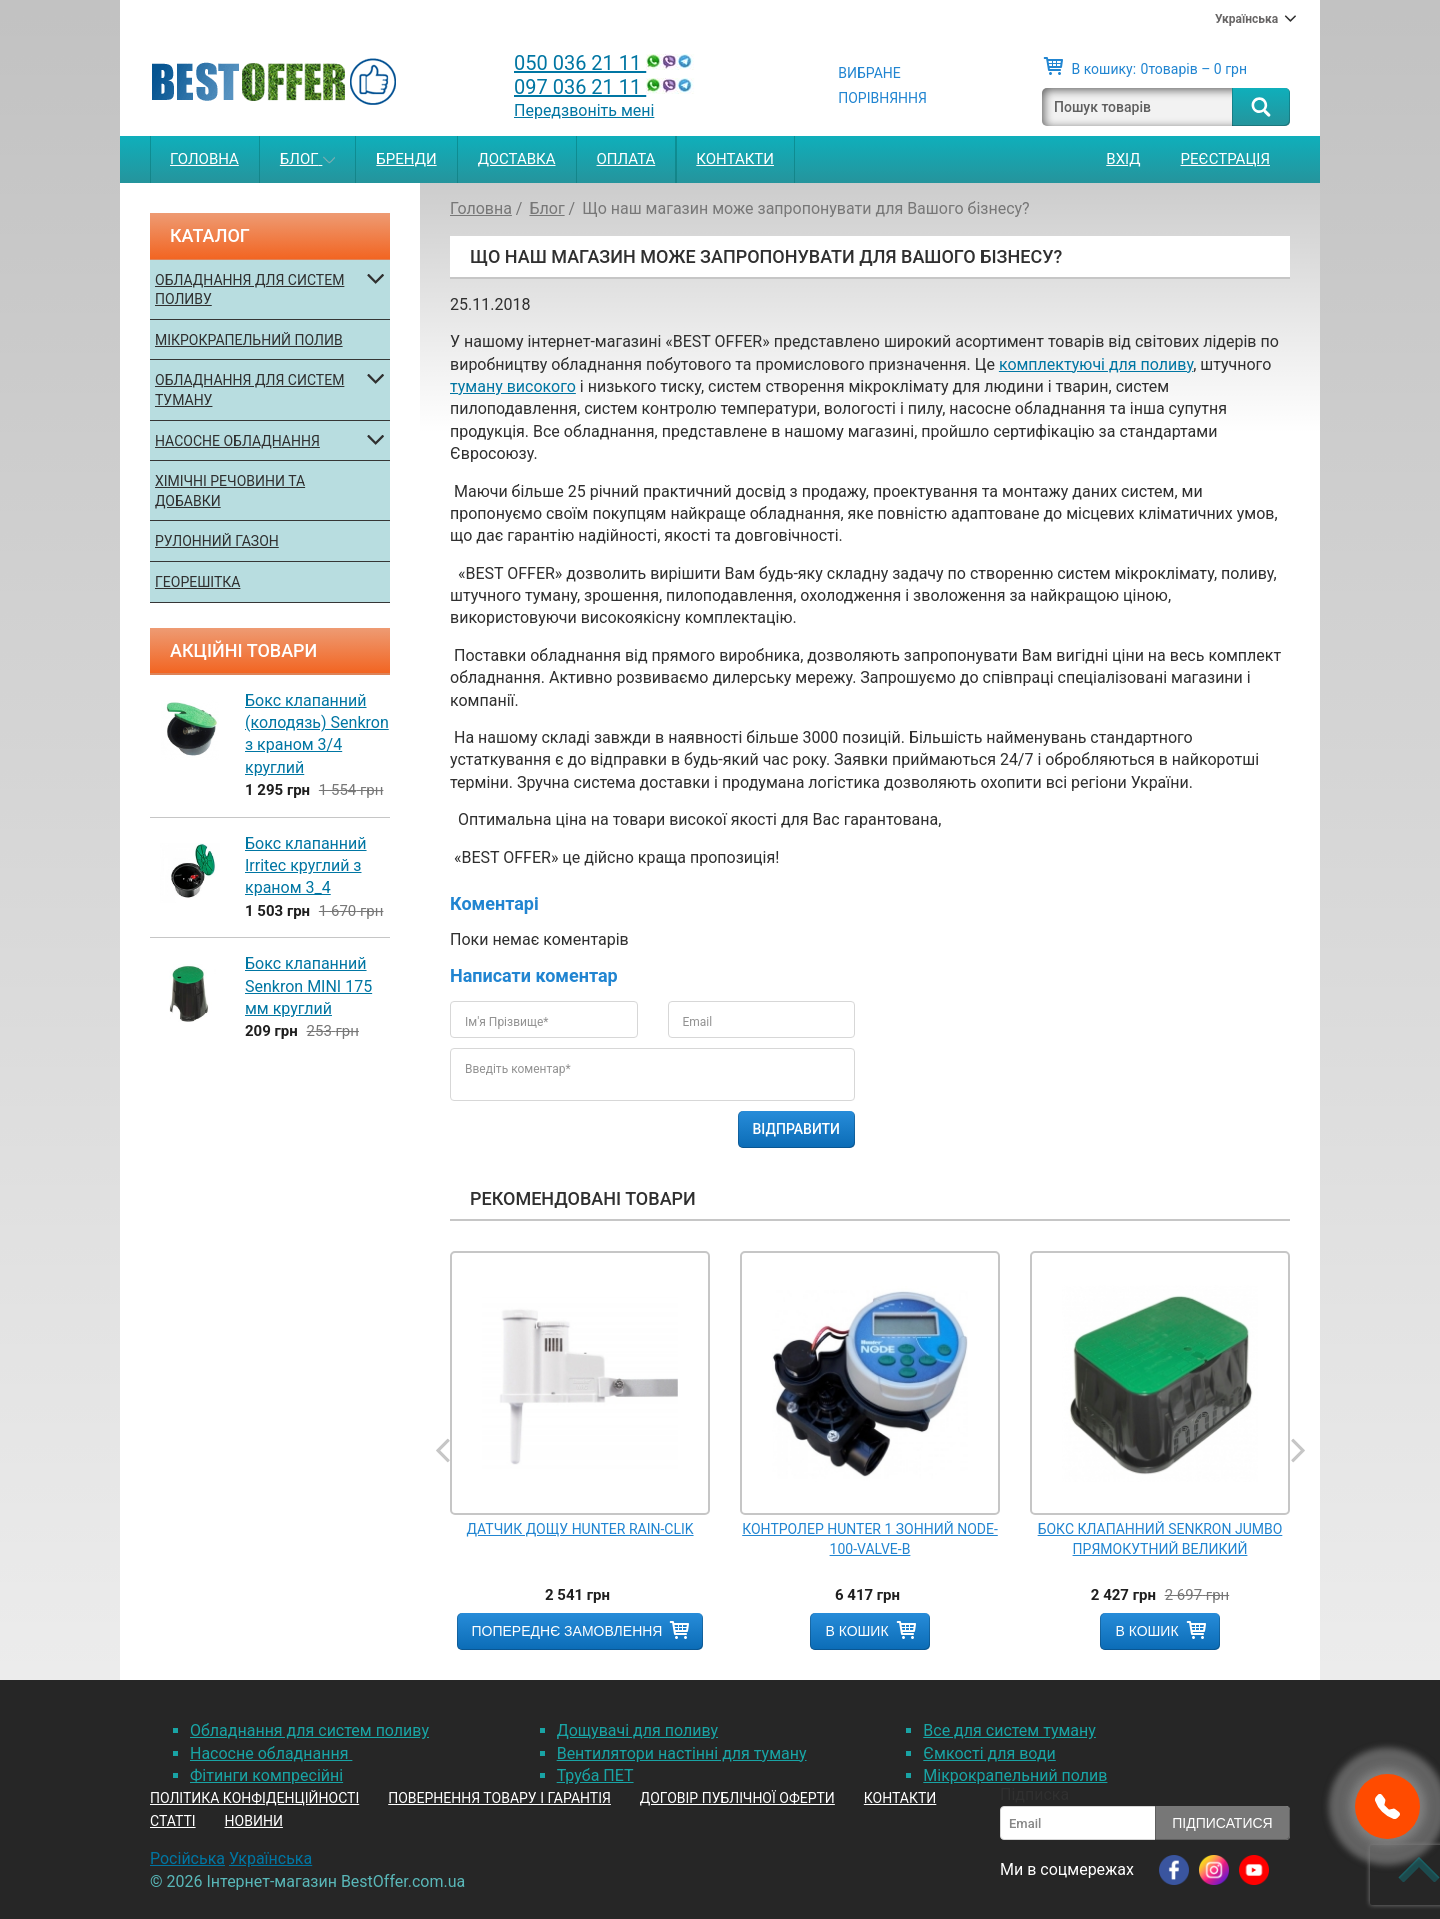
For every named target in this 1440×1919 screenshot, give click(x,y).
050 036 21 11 (605, 63)
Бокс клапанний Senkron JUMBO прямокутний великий (1160, 1539)
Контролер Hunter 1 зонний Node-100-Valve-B (870, 1539)
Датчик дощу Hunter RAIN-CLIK (579, 1529)
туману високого (513, 386)
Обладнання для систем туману (249, 390)
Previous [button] (445, 1451)
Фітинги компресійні (266, 1775)
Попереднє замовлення (567, 1631)
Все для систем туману (1009, 1730)
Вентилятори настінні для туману (682, 1753)
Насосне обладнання (237, 441)
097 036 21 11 (605, 87)
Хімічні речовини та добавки (230, 491)
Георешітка (197, 582)
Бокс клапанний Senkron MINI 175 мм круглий (308, 986)
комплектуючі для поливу (1096, 364)
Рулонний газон (217, 541)
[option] (580, 1450)
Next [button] (1297, 1451)
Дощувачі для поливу (637, 1730)
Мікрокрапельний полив (249, 340)
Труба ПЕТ (595, 1775)
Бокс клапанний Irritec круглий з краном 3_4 (306, 866)
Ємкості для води (989, 1753)
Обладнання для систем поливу (249, 290)
